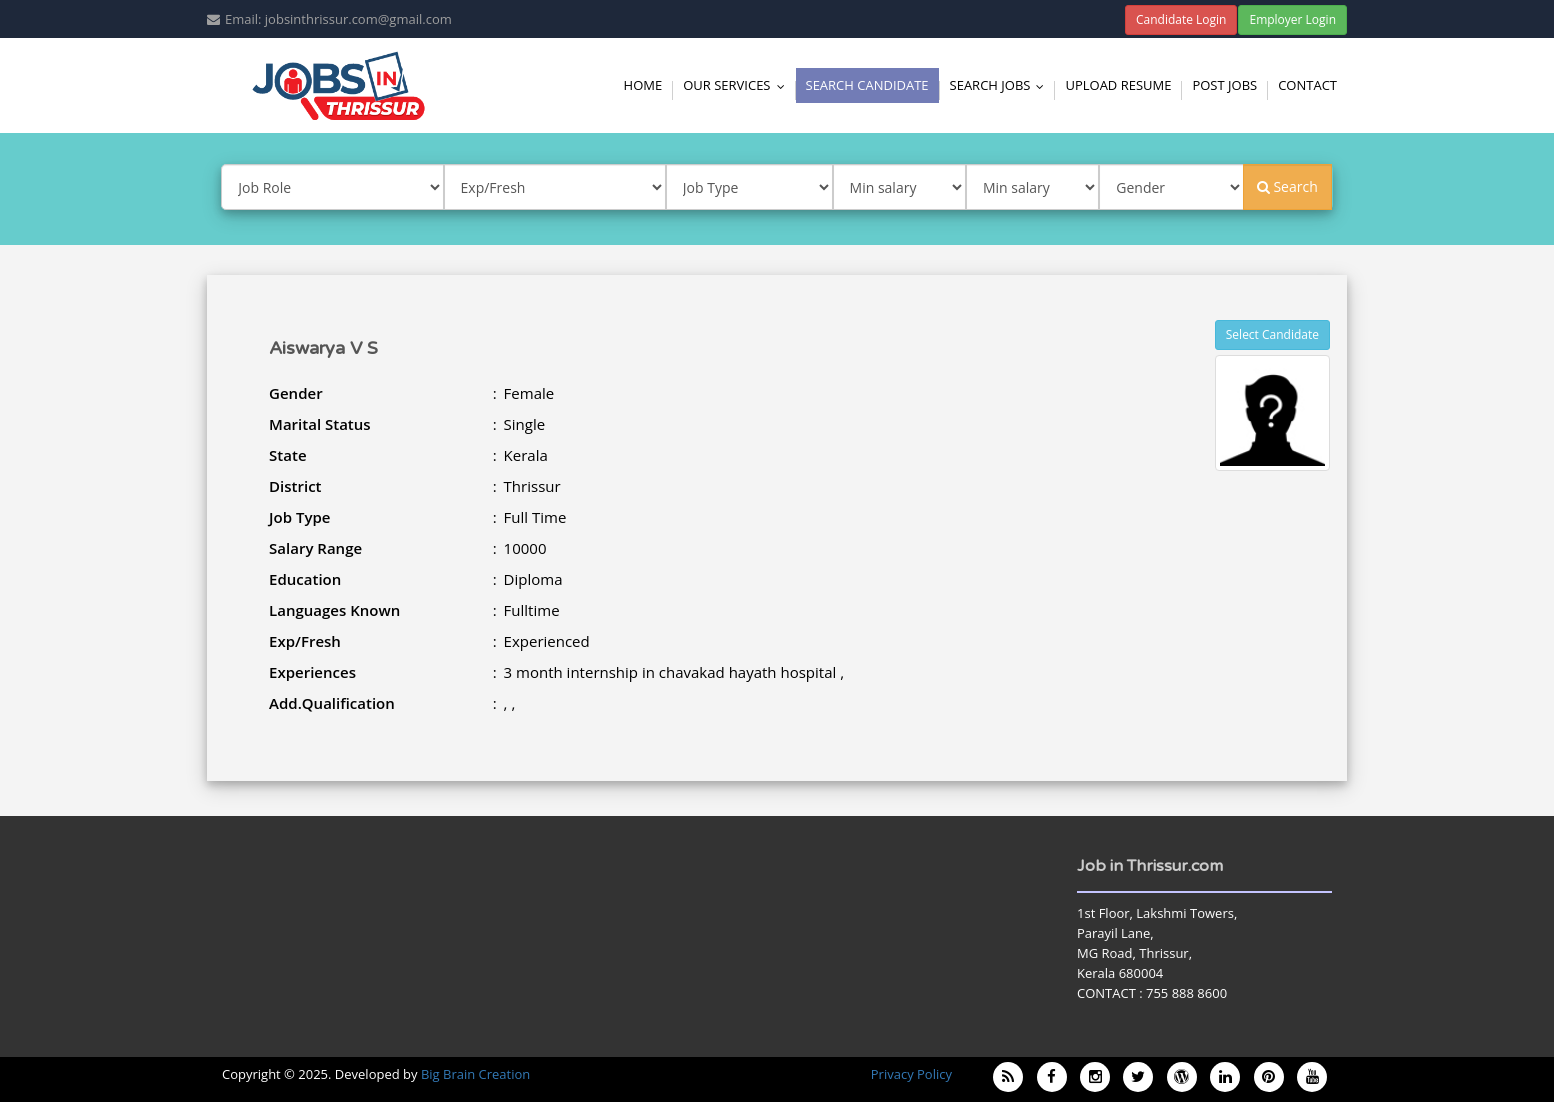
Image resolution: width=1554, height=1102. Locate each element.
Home (643, 85)
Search (1287, 186)
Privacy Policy (911, 1074)
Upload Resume (1118, 85)
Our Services (738, 85)
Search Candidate (867, 85)
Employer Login (1292, 19)
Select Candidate (1272, 334)
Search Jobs (1002, 85)
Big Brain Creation (475, 1074)
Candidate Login (1181, 19)
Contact (1307, 85)
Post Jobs (1224, 85)
